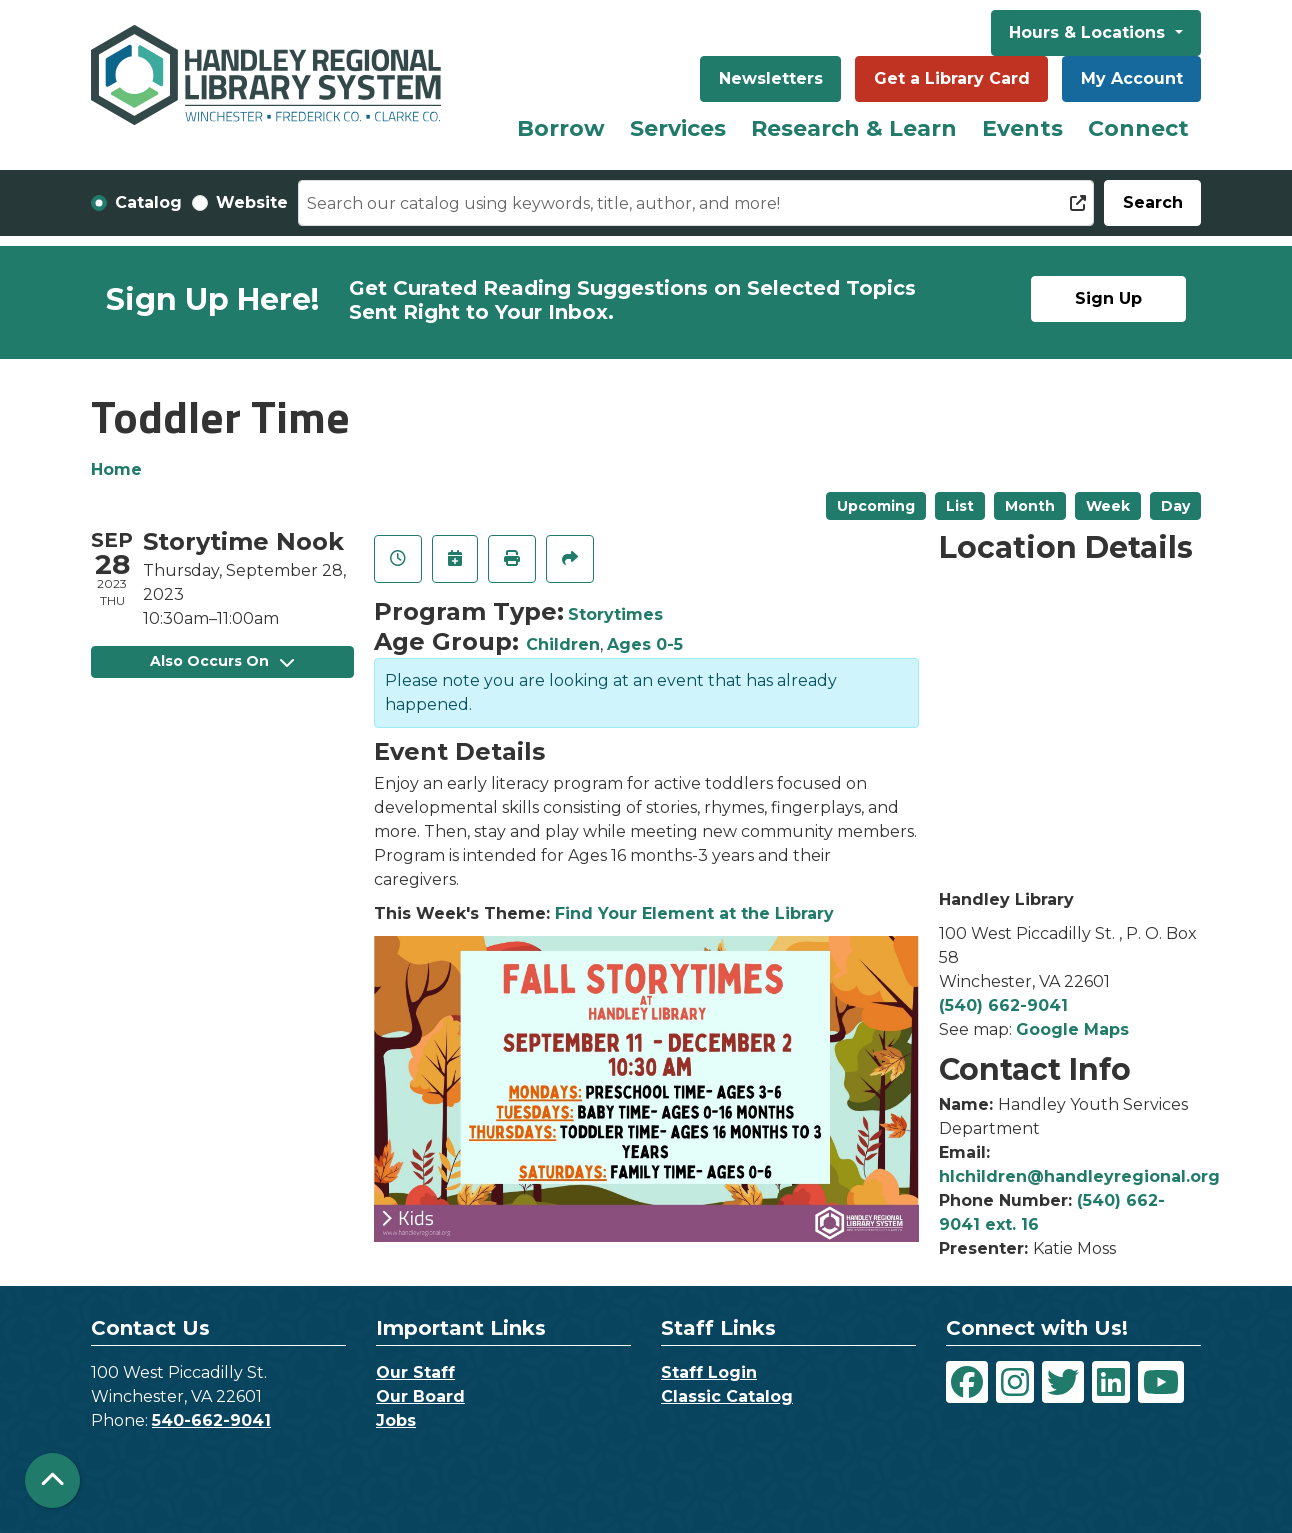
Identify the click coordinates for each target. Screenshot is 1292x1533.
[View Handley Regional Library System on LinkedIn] (1111, 1382)
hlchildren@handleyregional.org (1079, 1176)
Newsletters (771, 78)
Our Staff (415, 1372)
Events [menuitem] (1022, 128)
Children (563, 644)
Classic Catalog (727, 1396)
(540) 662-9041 (1003, 1005)
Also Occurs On (222, 661)
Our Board (420, 1396)
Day (1175, 506)
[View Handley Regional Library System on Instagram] (1015, 1382)
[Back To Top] (52, 1480)
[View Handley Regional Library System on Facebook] (967, 1382)
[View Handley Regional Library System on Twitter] (1063, 1382)
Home (116, 469)
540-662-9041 (211, 1420)
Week (1108, 506)
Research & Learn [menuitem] (854, 128)
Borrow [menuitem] (561, 128)
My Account (1132, 78)
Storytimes (615, 614)
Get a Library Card (952, 78)
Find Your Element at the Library (694, 913)
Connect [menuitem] (1138, 128)
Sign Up (1108, 298)
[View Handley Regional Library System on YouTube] (1161, 1382)
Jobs (396, 1420)
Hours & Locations (1089, 32)
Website (252, 202)
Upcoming (876, 506)
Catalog (148, 202)
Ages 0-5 (645, 644)
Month (1030, 506)
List (960, 506)
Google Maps (1072, 1029)
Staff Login (709, 1372)
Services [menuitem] (678, 128)
